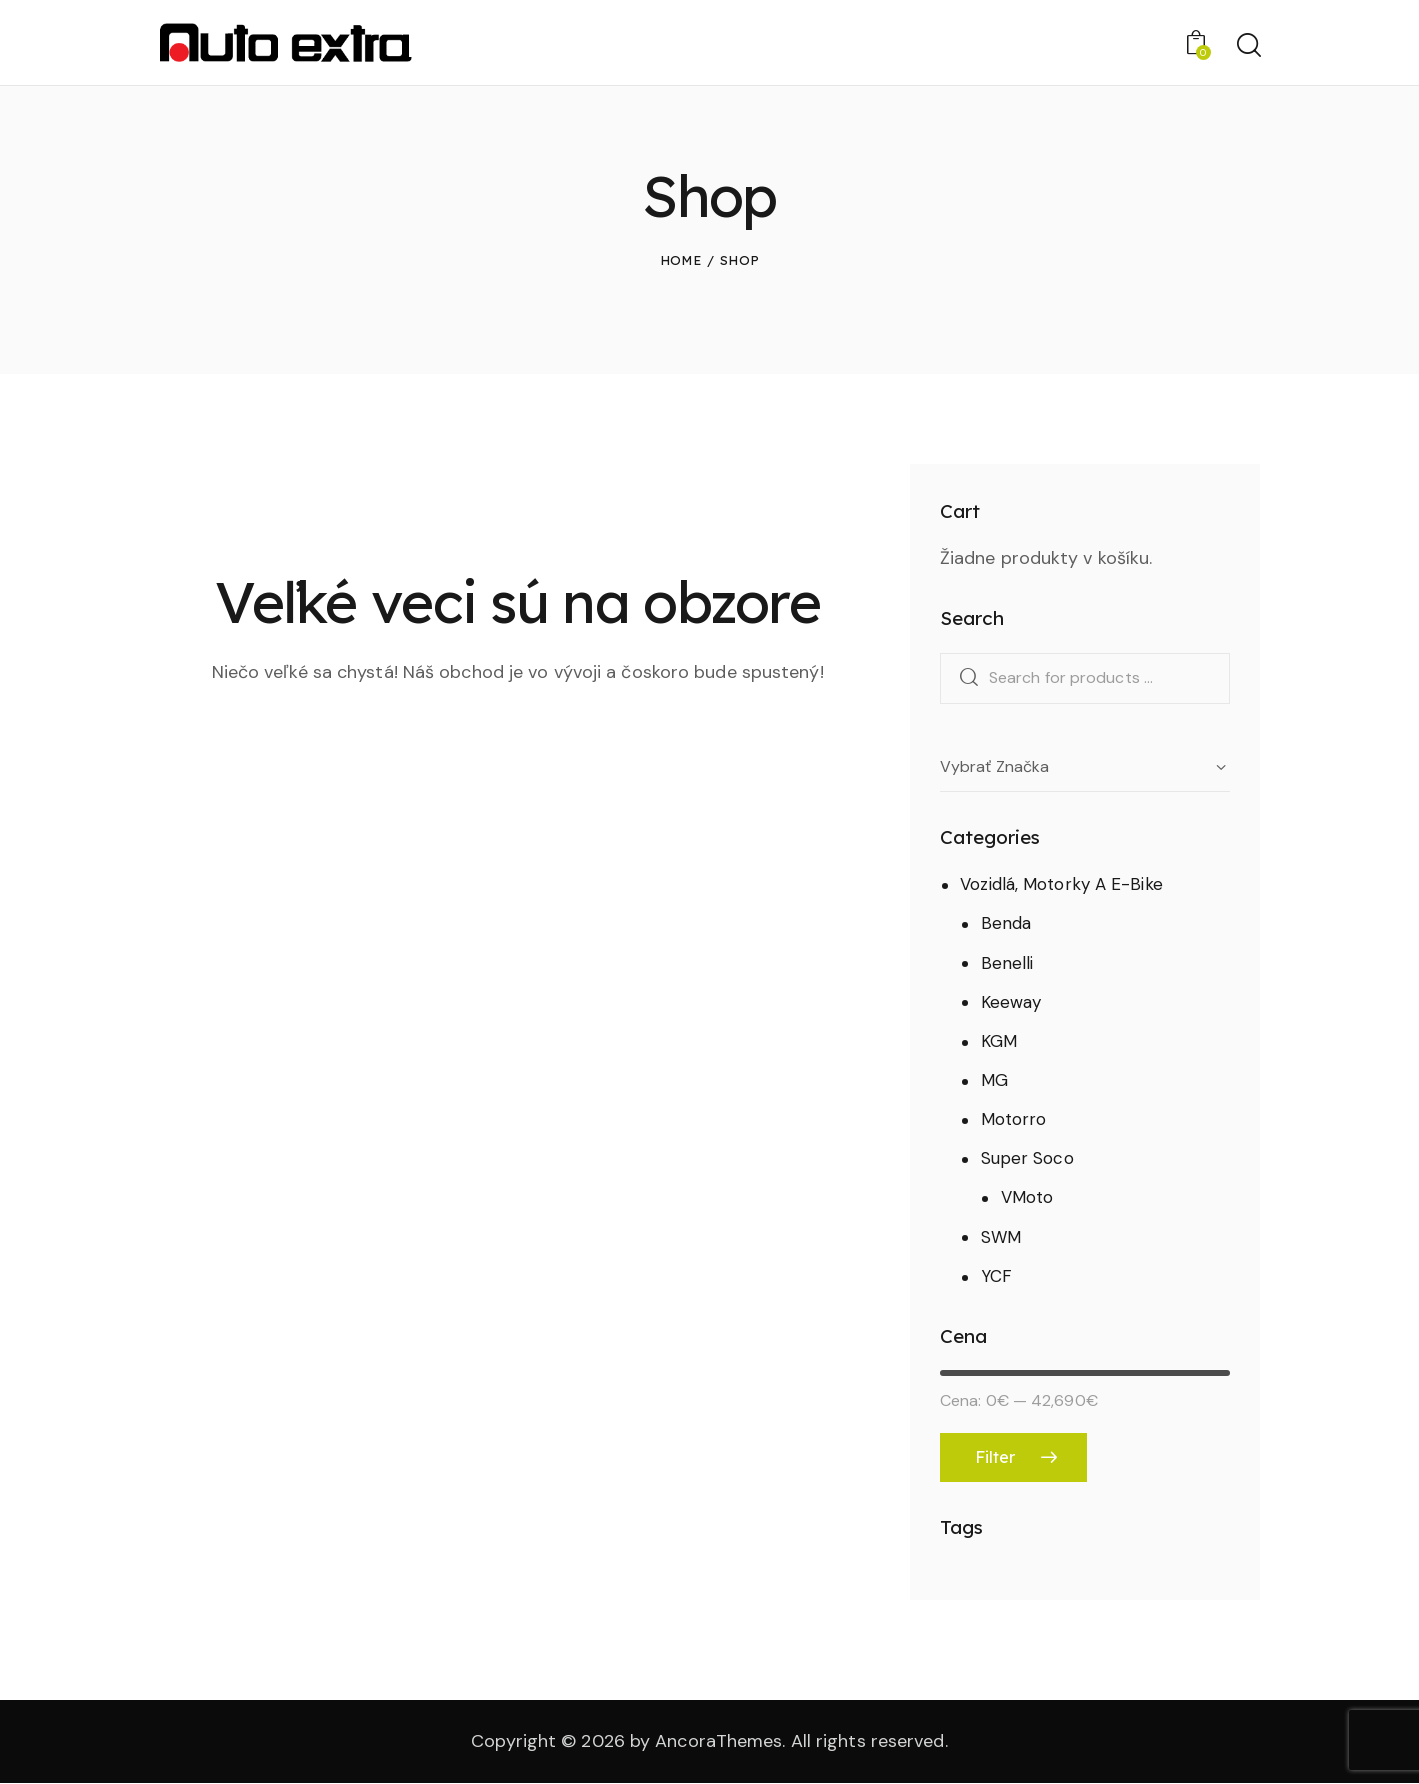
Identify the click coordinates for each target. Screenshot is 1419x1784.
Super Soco (1027, 1158)
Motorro (1014, 1119)
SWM (1001, 1237)
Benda (1006, 923)
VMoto (1027, 1197)
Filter (995, 1457)
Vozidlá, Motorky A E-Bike (1061, 884)
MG (994, 1080)
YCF (996, 1276)
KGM (999, 1041)
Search (964, 678)
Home (680, 260)
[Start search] (1247, 45)
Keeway (1011, 1002)
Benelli (1007, 963)
